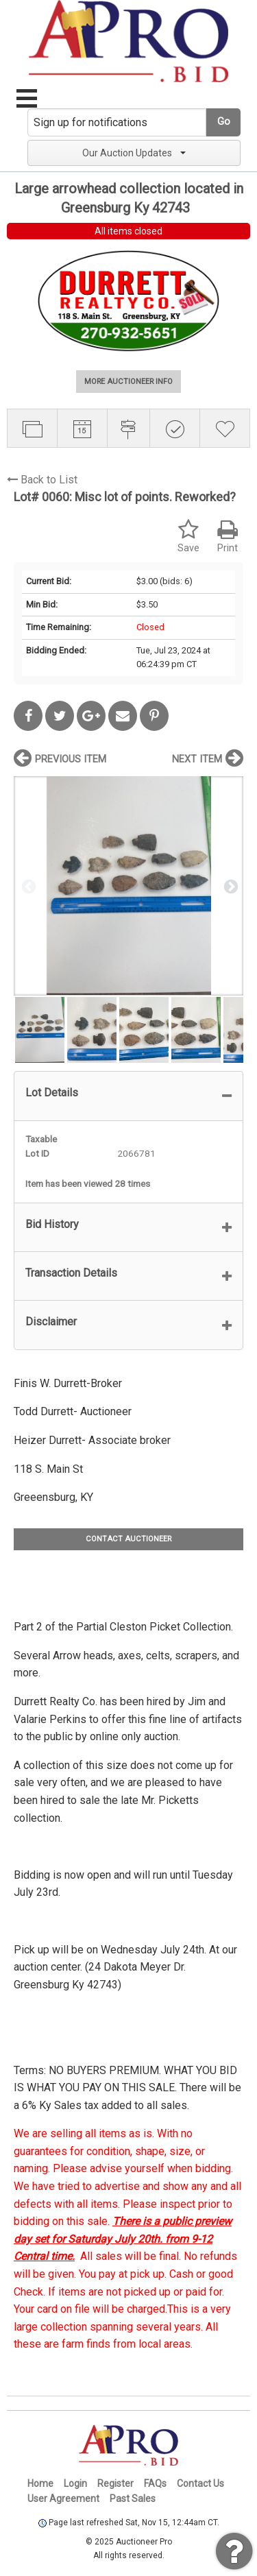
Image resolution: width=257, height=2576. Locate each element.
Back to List (42, 479)
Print (227, 536)
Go (223, 122)
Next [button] (229, 886)
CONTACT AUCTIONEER (128, 1538)
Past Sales (133, 2498)
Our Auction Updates (134, 152)
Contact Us (200, 2483)
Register (115, 2483)
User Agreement (63, 2498)
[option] (128, 885)
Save (188, 536)
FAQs (155, 2483)
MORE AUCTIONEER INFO (128, 381)
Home (40, 2483)
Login (75, 2483)
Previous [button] (27, 886)
